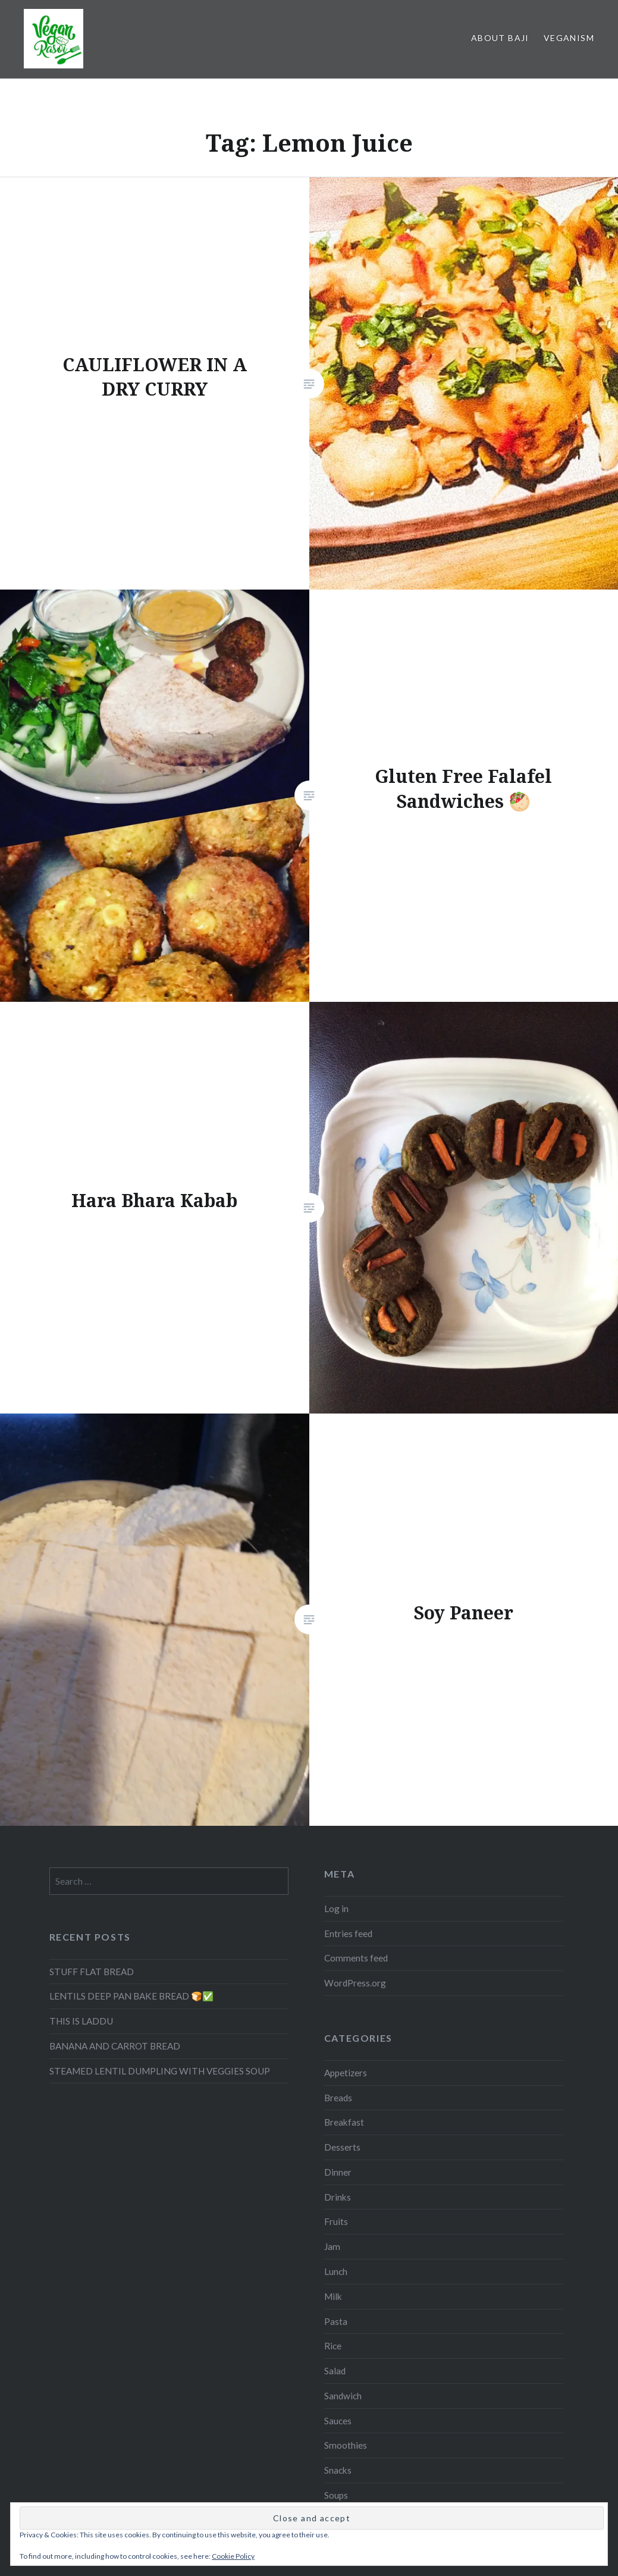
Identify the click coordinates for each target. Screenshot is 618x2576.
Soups (336, 2495)
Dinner (338, 2172)
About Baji (500, 38)
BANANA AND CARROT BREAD (114, 2046)
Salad (335, 2370)
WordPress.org (355, 1983)
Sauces (338, 2420)
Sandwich (343, 2395)
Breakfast (344, 2122)
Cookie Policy (233, 2556)
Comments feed (356, 1958)
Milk (333, 2296)
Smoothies (345, 2445)
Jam (332, 2246)
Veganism (569, 38)
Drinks (337, 2197)
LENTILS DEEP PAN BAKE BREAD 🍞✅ (131, 1996)
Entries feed (348, 1933)
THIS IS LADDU (81, 2021)
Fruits (336, 2221)
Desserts (342, 2147)
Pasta (335, 2321)
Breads (338, 2097)
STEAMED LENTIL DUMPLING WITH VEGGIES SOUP (159, 2071)
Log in (336, 1908)
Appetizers (345, 2072)
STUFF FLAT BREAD (91, 1971)
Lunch (335, 2271)
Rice (332, 2345)
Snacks (338, 2470)
